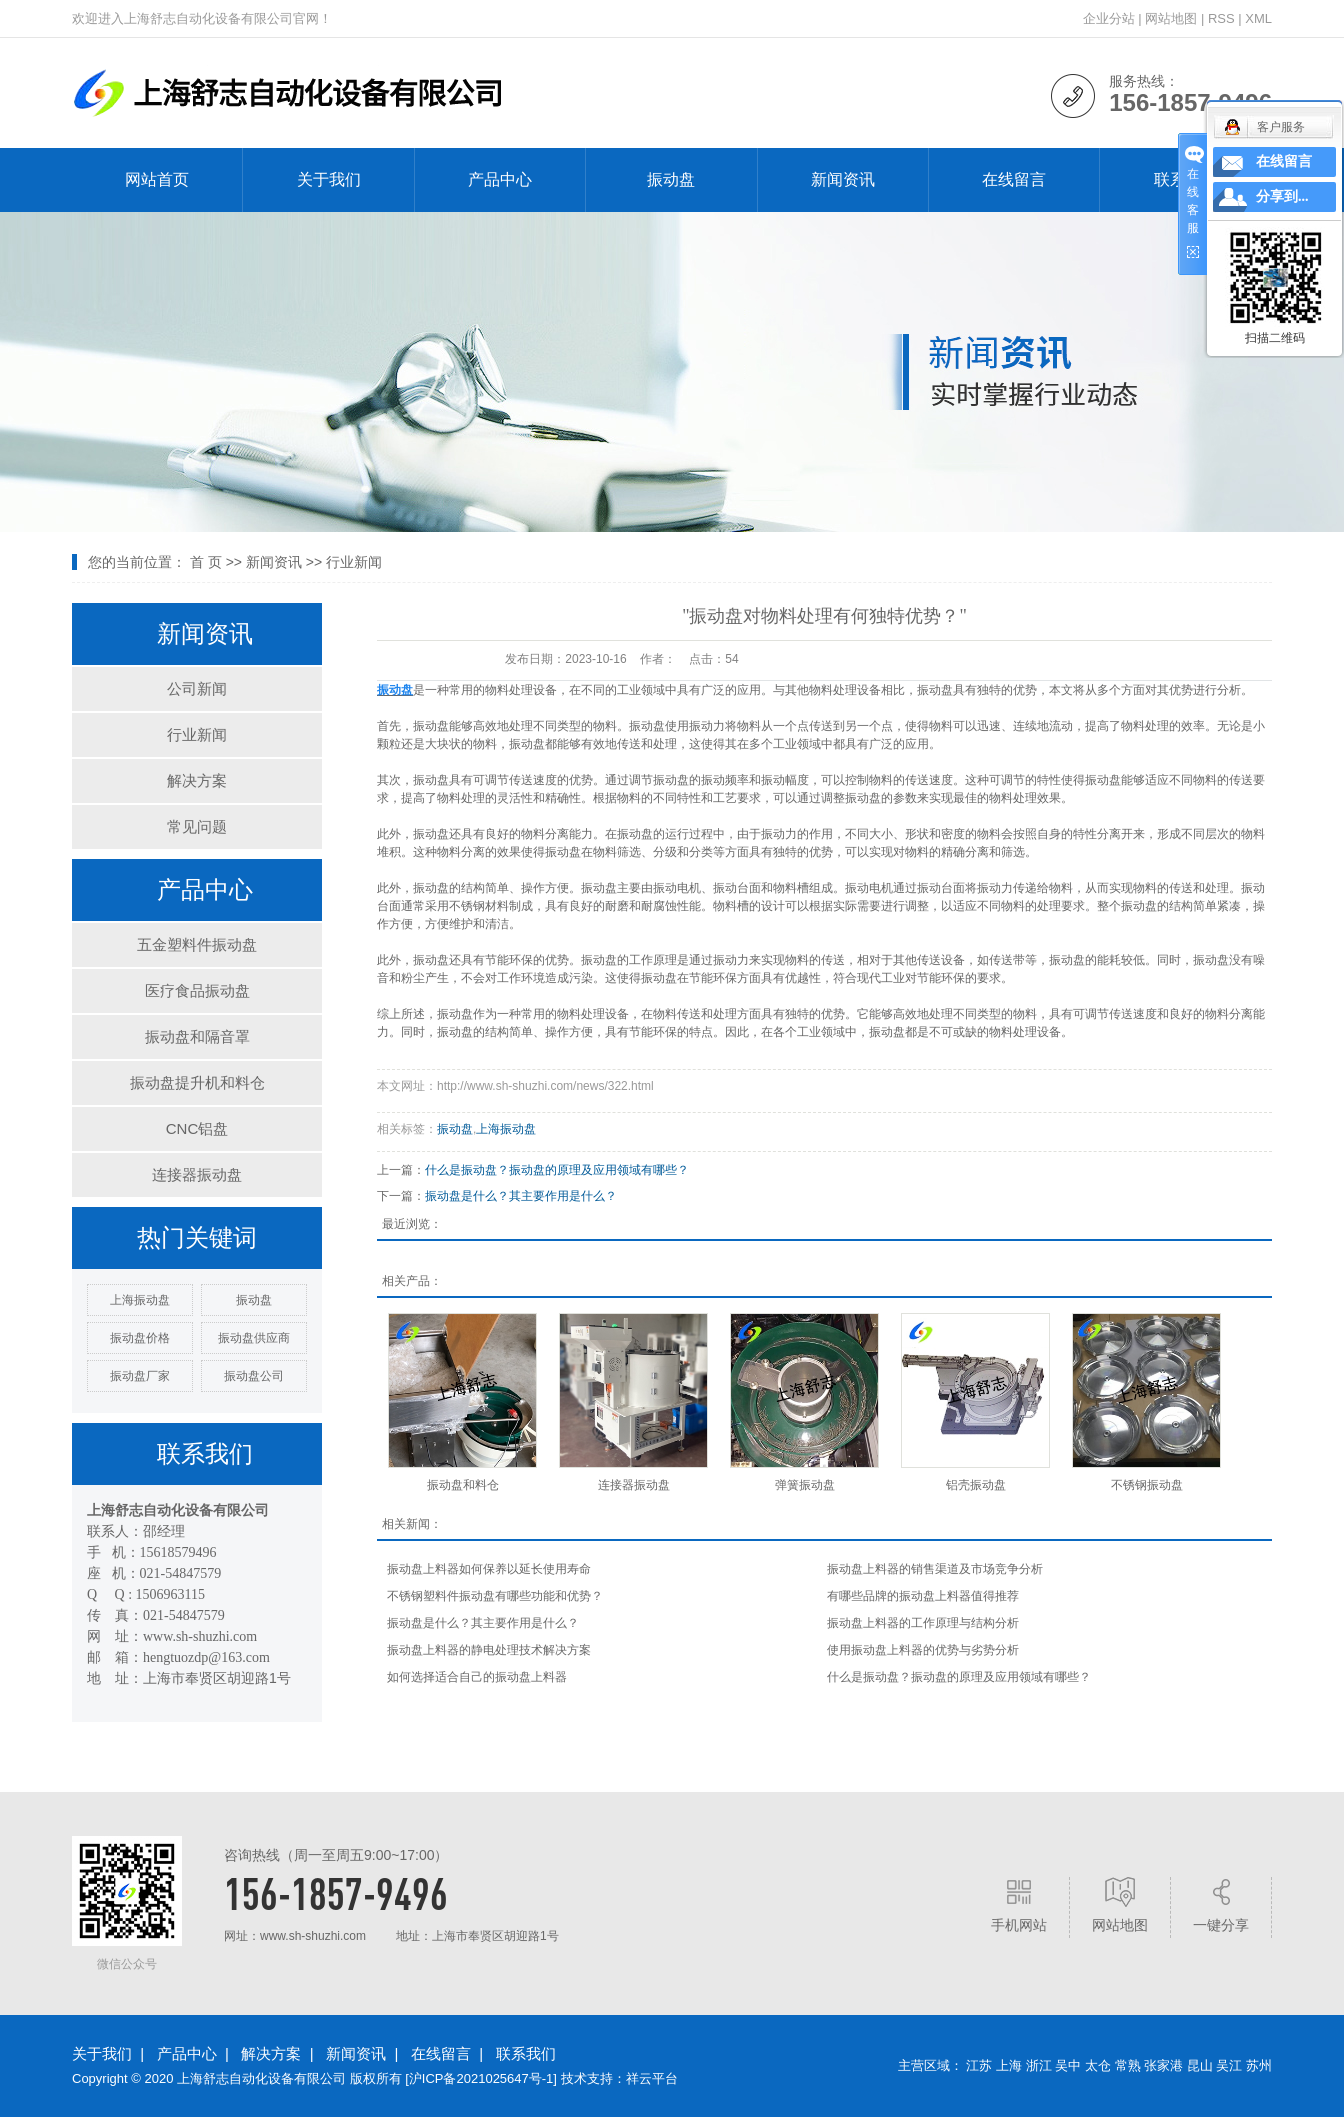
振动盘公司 (254, 1376)
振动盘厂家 (140, 1376)
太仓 (1098, 2065)
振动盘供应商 (254, 1338)
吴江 (1229, 2065)
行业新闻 (354, 562)
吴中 (1068, 2065)
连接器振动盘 (197, 1174)
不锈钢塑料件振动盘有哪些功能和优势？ (495, 1596)
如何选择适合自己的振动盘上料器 (477, 1677)
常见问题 (197, 826)
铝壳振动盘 (976, 1485)
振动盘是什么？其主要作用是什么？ (521, 1196)
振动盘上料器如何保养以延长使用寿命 (489, 1569)
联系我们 (526, 2053)
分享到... (1282, 196)
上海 (1009, 2065)
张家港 (1163, 2065)
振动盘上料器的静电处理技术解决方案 (489, 1650)
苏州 (1259, 2065)
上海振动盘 (140, 1300)
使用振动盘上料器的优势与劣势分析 (923, 1650)
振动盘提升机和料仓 (197, 1082)
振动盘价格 (140, 1338)
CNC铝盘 (197, 1128)
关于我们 (329, 179)
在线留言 (1014, 179)
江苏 (979, 2065)
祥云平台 (652, 2078)
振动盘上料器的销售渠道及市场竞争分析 (935, 1569)
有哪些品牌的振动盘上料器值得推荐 (923, 1596)
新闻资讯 (843, 179)
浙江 (1039, 2065)
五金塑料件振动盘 (197, 944)
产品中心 (500, 179)
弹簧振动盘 (805, 1485)
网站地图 (1171, 18)
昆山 (1200, 2065)
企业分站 (1109, 18)
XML (1258, 18)
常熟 (1128, 2065)
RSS (1221, 18)
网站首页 (157, 179)
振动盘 (671, 179)
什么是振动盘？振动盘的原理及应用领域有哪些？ (557, 1170)
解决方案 (197, 780)
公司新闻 (197, 688)
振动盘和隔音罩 (197, 1036)
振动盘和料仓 (463, 1485)
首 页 (206, 562)
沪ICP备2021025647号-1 (481, 2078)
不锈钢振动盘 (1147, 1485)
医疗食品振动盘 (197, 990)
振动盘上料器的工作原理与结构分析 (923, 1623)
